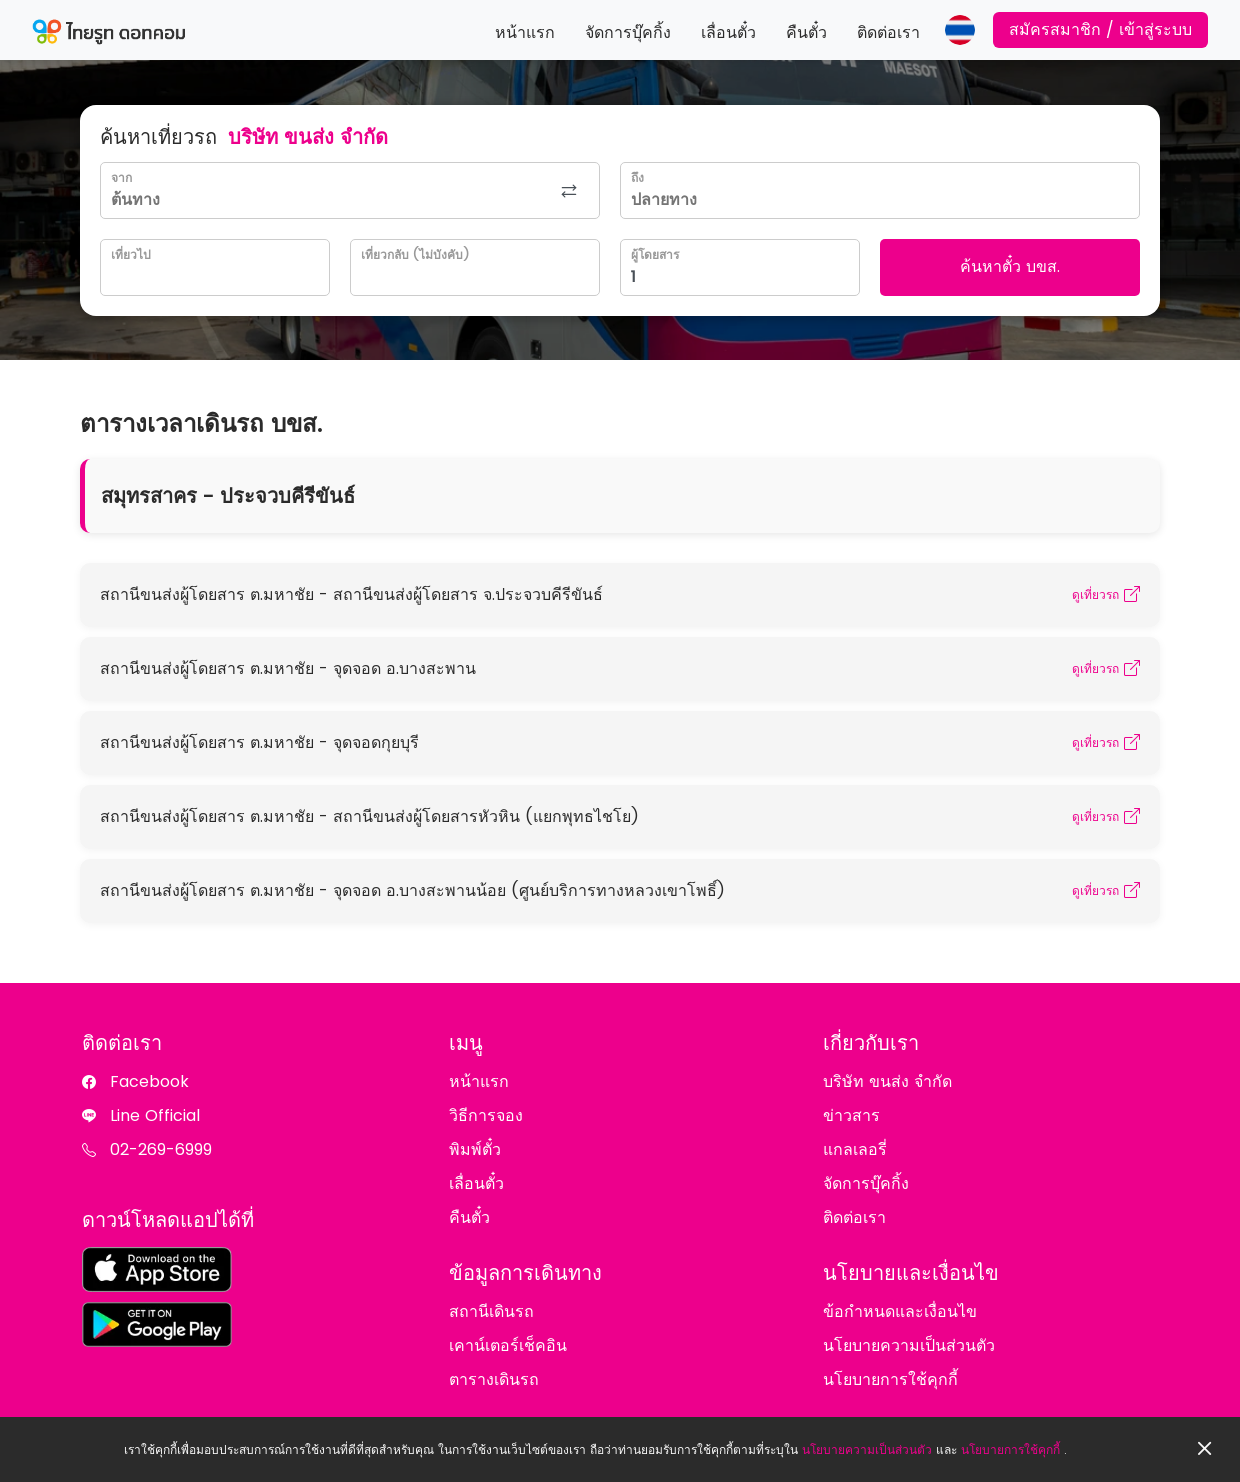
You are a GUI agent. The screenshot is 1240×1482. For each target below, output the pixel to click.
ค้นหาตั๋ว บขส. (1010, 266)
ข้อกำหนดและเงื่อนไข (900, 1311)
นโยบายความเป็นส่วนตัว (867, 1449)
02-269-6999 (161, 1149)
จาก (121, 177)
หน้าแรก (525, 32)
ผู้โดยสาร (655, 254)
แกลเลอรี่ (855, 1149)
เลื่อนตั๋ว (728, 32)
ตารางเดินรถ (494, 1379)
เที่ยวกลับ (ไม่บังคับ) (415, 254)
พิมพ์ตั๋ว (475, 1149)
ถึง (637, 177)
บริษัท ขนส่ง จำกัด (887, 1081)
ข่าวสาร (851, 1115)
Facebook (149, 1081)
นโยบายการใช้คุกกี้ (1010, 1449)
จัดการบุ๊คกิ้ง (628, 32)
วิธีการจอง (486, 1115)
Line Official (155, 1115)
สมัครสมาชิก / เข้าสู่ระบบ (1100, 29)
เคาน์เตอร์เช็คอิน (508, 1345)
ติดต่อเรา (888, 32)
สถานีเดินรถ (491, 1311)
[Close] (1205, 1449)
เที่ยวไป (131, 254)
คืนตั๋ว (806, 32)
